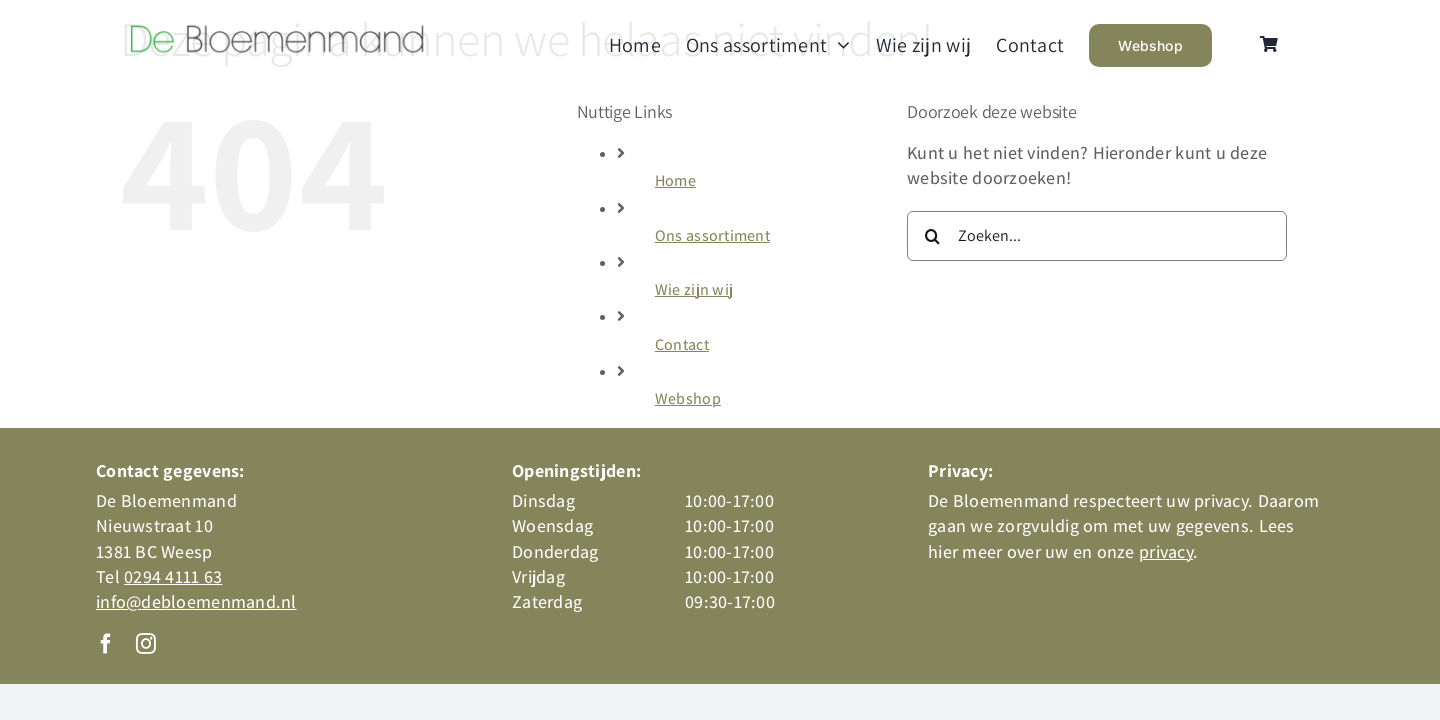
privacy (1166, 551)
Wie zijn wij (694, 289)
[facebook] (106, 644)
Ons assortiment (712, 235)
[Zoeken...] (1097, 236)
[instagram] (146, 644)
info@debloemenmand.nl (196, 601)
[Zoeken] (932, 236)
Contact (682, 344)
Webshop (688, 398)
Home (675, 180)
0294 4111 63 (173, 576)
